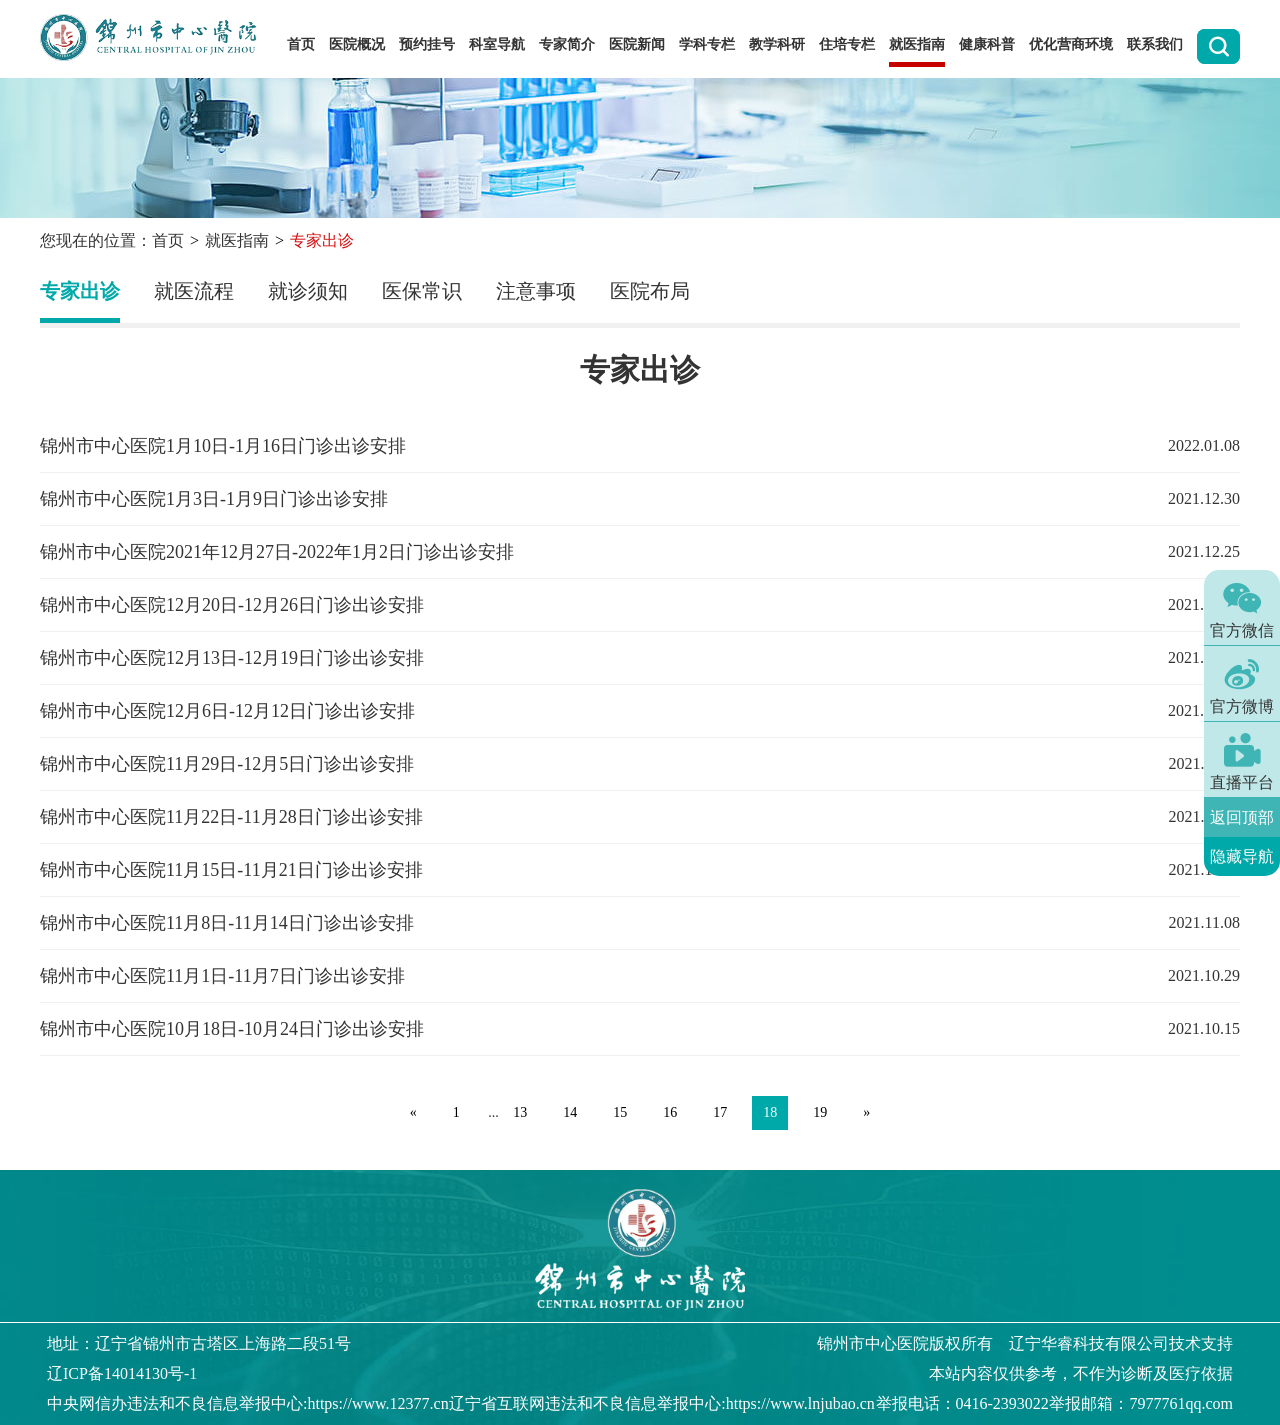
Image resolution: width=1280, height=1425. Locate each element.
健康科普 (987, 44)
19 (820, 1112)
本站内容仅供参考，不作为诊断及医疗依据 (1081, 1373)
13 (520, 1112)
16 (670, 1112)
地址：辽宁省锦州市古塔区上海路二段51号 (199, 1343)
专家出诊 (80, 291)
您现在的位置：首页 (112, 240)
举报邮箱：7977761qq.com (1141, 1403)
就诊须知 (308, 291)
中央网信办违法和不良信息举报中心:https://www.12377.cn (248, 1403)
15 (620, 1112)
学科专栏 (707, 44)
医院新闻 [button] (637, 44)
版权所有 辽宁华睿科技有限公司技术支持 (1025, 1343)
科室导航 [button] (497, 44)
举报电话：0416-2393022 (962, 1403)
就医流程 (194, 291)
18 (770, 1112)
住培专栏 (847, 44)
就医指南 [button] (917, 44)
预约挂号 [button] (427, 44)
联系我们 (1155, 44)
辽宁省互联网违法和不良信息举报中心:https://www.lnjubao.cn (662, 1403)
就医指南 (237, 240)
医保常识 (422, 291)
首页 (301, 44)
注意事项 (536, 291)
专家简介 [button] (567, 44)
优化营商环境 (1071, 44)
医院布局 (650, 291)
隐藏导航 (1242, 856)
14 (570, 1112)
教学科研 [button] (777, 44)
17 (720, 1112)
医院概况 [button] (357, 44)
